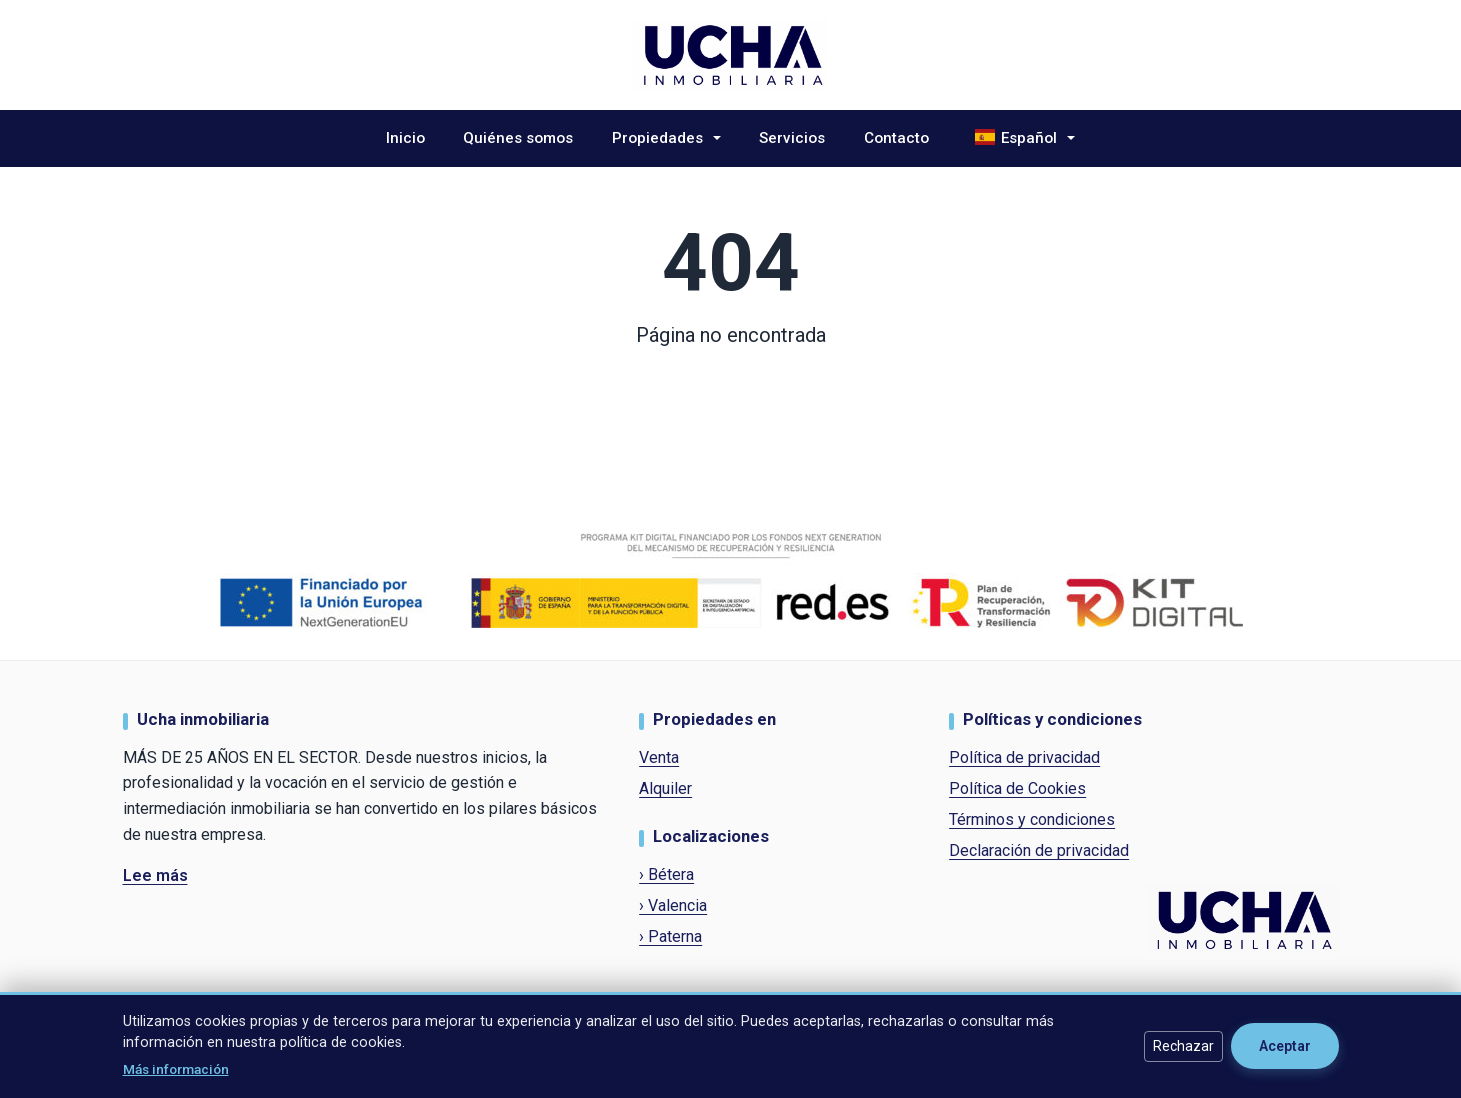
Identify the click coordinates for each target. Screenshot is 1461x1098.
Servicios (792, 138)
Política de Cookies (1017, 788)
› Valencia (673, 905)
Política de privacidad (1024, 757)
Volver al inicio (731, 385)
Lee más (155, 875)
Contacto (896, 138)
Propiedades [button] (659, 138)
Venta (659, 757)
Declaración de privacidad (1039, 850)
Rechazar (1183, 1046)
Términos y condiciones (1032, 819)
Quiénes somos (518, 138)
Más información (176, 1069)
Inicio (405, 138)
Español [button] (1017, 136)
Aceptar (1285, 1046)
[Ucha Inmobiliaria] (731, 53)
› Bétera (666, 874)
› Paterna (670, 936)
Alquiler (665, 788)
